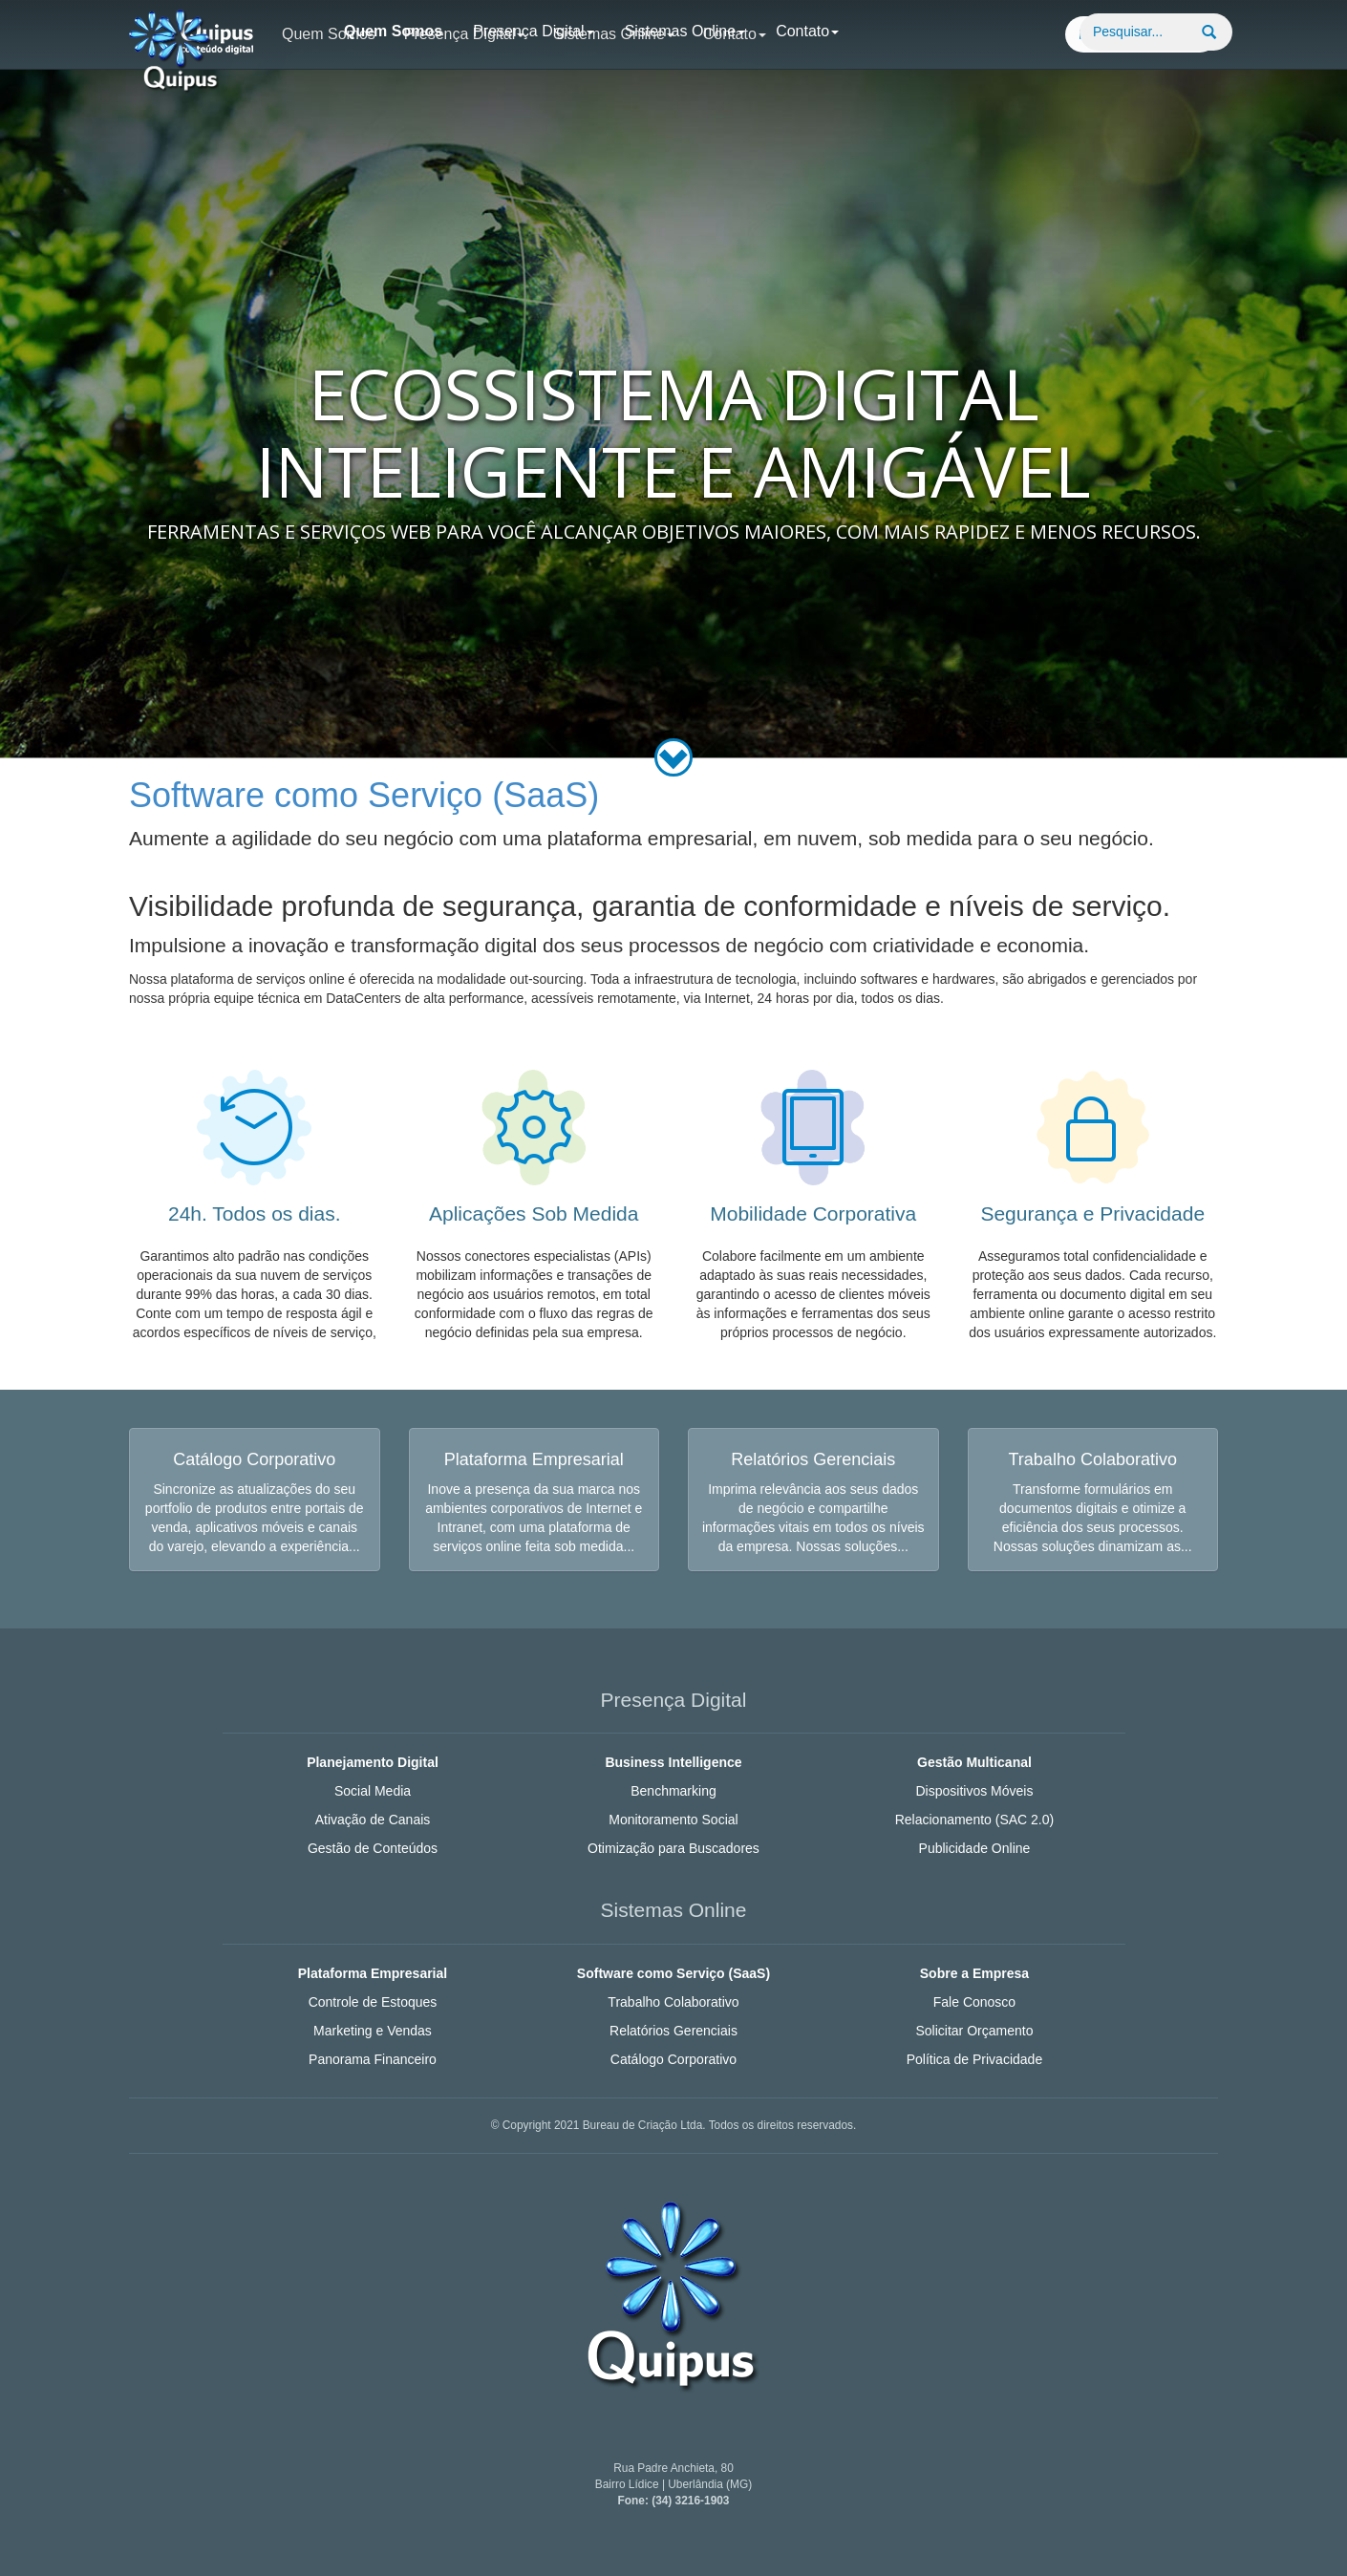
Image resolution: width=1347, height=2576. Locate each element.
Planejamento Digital (372, 1762)
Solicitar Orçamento (974, 2030)
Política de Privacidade (974, 2059)
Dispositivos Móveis (974, 1791)
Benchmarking (673, 1791)
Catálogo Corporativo (673, 2059)
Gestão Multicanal (974, 1762)
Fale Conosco (974, 2002)
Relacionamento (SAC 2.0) (975, 1819)
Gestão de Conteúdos (373, 1848)
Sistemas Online (685, 31)
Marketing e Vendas (372, 2030)
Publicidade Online (975, 1848)
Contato (807, 31)
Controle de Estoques (373, 2002)
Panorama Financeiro (373, 2059)
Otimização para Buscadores (673, 1848)
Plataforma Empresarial (372, 1973)
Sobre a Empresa (974, 1973)
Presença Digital (533, 31)
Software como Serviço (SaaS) (673, 1973)
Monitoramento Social (673, 1819)
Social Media (372, 1791)
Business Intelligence (673, 1762)
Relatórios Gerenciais (673, 2030)
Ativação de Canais (373, 1819)
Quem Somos (393, 31)
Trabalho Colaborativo (673, 2002)
